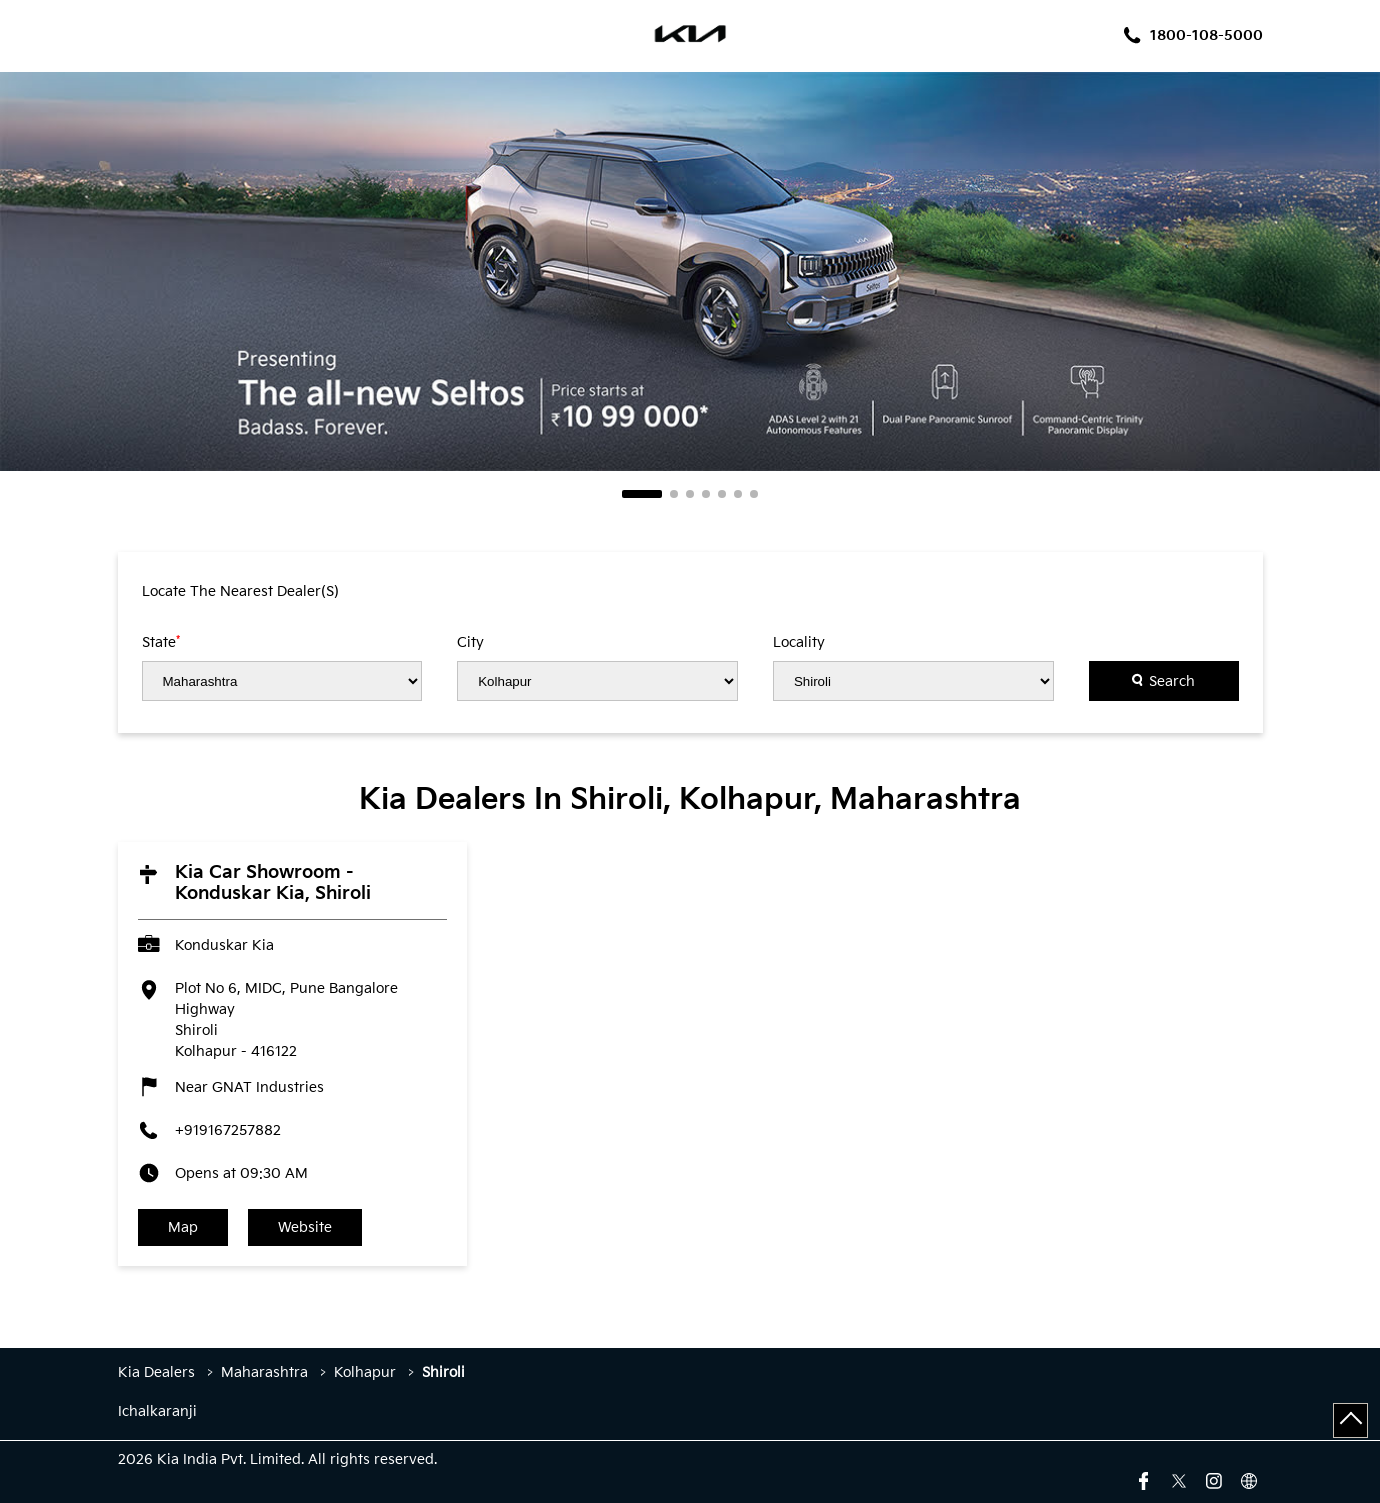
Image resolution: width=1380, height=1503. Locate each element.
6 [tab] (738, 494)
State (161, 642)
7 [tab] (754, 494)
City (470, 643)
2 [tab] (674, 494)
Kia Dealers (158, 1372)
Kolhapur (365, 1372)
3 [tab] (690, 494)
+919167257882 (228, 1130)
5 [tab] (722, 494)
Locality (799, 643)
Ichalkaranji (157, 1412)
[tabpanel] (690, 271)
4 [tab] (706, 494)
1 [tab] (642, 494)
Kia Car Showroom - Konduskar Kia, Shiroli (273, 883)
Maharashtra (264, 1372)
